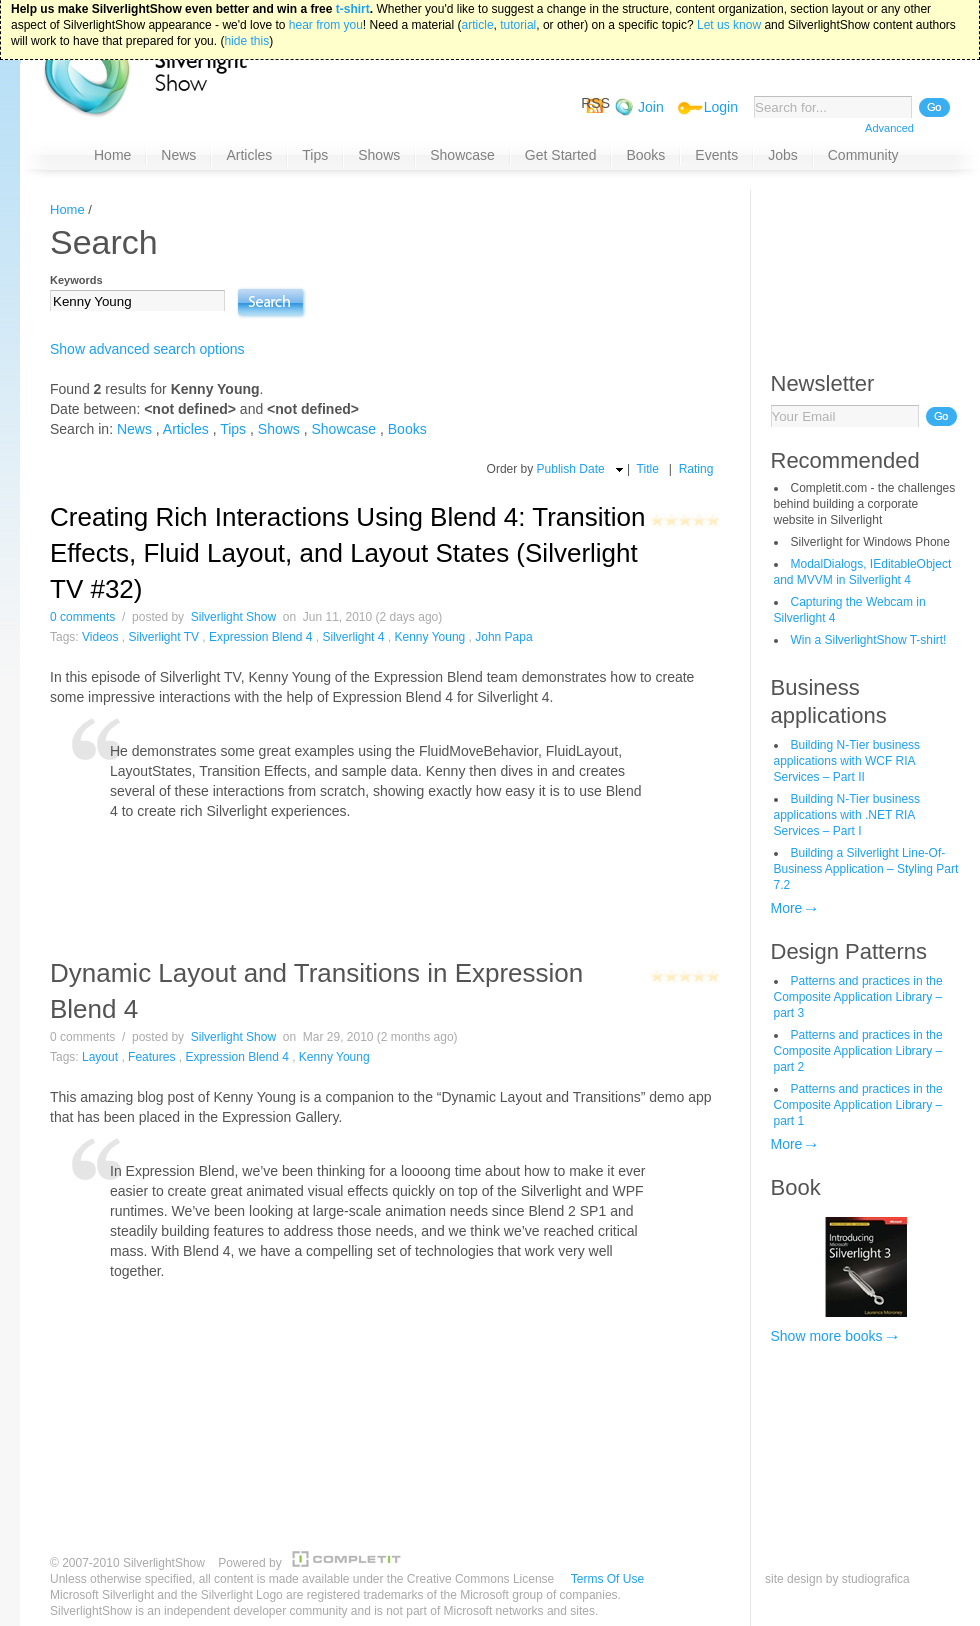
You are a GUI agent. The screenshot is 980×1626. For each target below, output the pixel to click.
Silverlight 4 (353, 637)
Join (651, 107)
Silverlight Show (233, 617)
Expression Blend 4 (260, 637)
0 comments (82, 617)
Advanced (889, 128)
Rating (696, 469)
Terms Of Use (607, 1579)
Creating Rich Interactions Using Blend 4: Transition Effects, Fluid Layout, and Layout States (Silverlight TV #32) (347, 553)
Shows (279, 429)
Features (151, 1057)
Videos (100, 637)
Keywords (76, 280)
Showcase (344, 429)
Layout (100, 1057)
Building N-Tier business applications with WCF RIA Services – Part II (847, 761)
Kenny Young (429, 637)
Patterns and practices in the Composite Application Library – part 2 (858, 1051)
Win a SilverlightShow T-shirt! (869, 640)
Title (648, 469)
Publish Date (571, 469)
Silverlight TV (164, 637)
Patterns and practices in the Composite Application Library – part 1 (858, 1105)
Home (67, 209)
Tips (233, 429)
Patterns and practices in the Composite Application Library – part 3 (858, 997)
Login (721, 107)
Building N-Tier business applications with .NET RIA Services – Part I (847, 815)
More (787, 908)
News (134, 429)
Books (407, 429)
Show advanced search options (147, 349)
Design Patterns (849, 951)
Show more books (827, 1336)
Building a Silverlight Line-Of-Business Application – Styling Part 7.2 (866, 869)
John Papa (503, 637)
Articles (186, 429)
